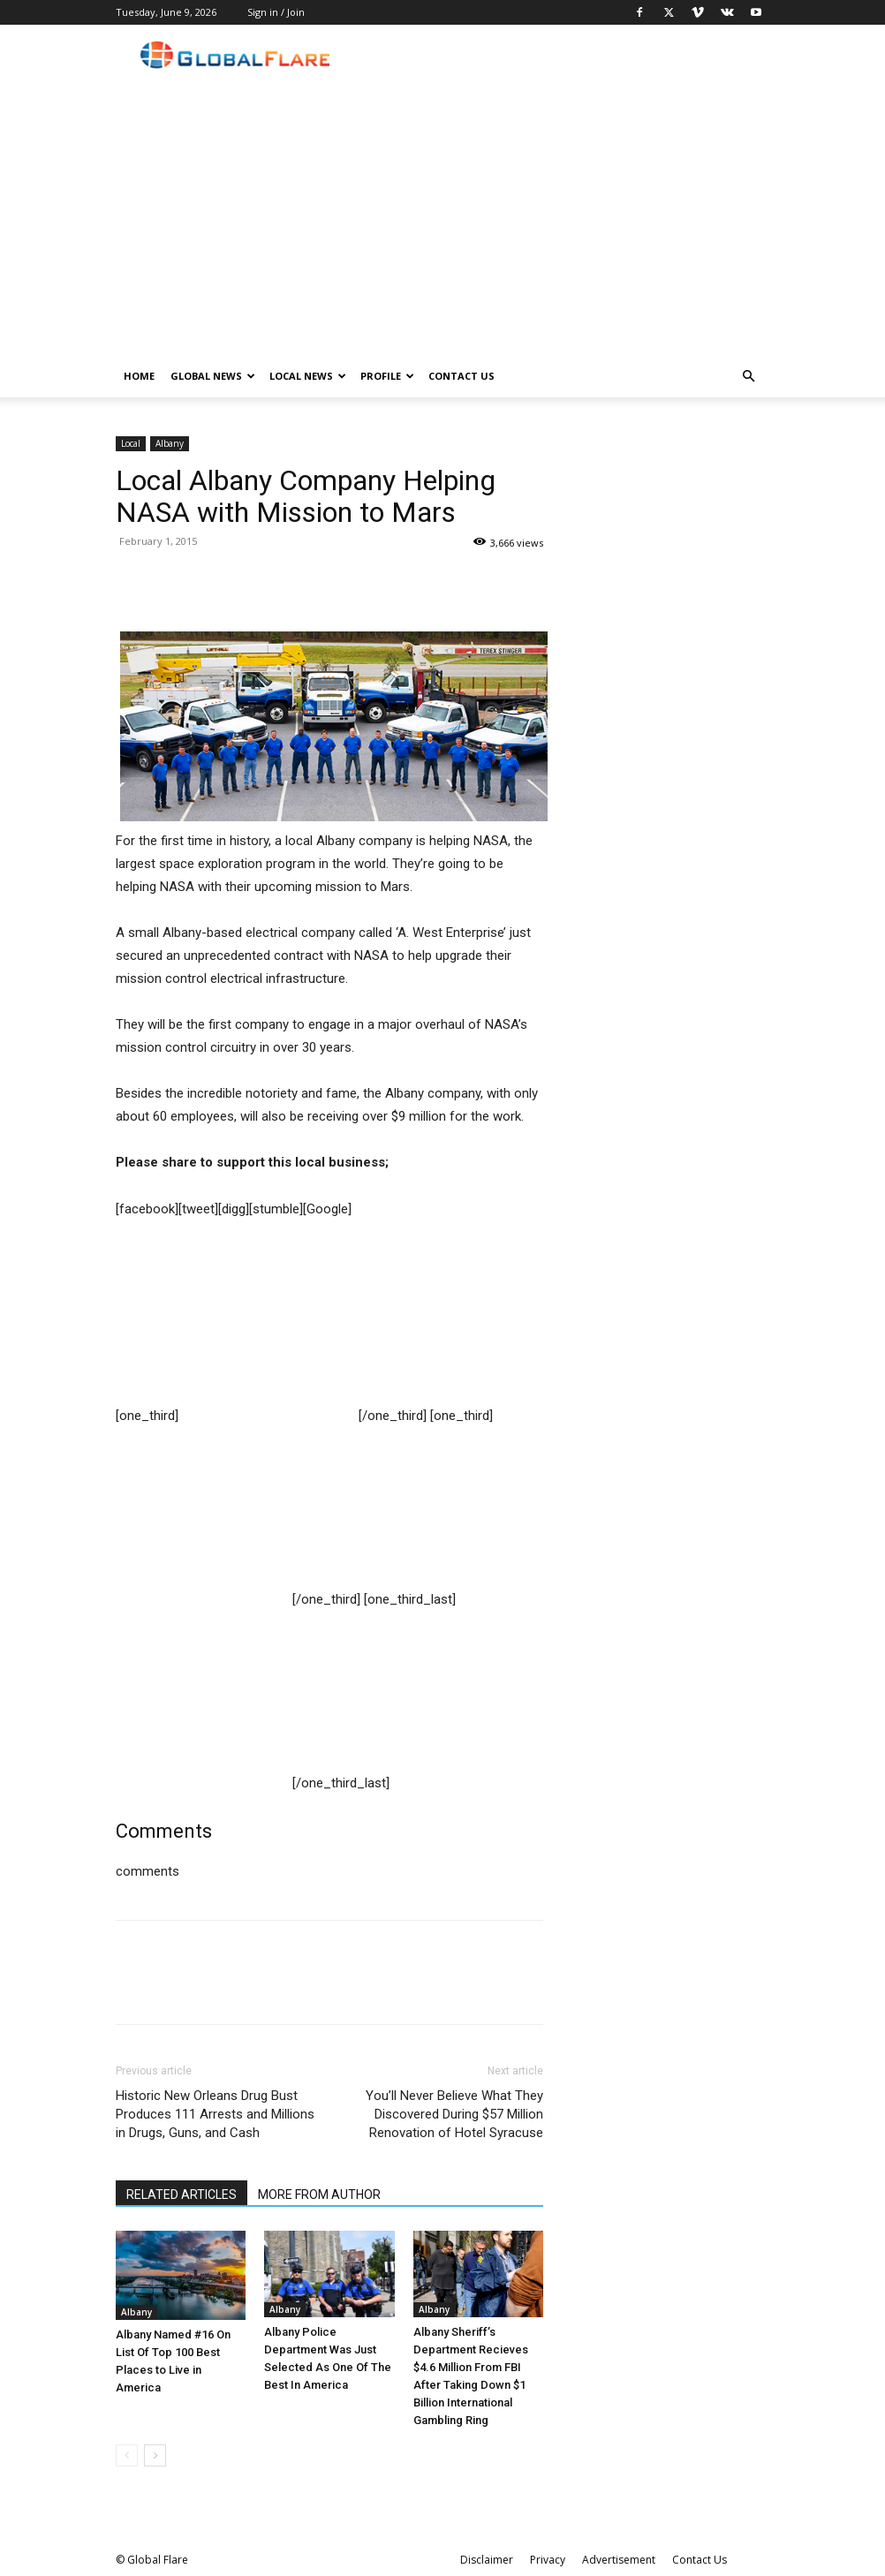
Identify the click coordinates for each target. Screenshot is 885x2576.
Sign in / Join (276, 12)
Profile (387, 375)
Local (130, 443)
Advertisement (618, 2559)
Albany (169, 443)
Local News (307, 375)
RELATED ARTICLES (181, 2194)
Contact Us (461, 375)
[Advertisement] (442, 222)
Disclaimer (486, 2559)
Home (139, 375)
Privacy (547, 2559)
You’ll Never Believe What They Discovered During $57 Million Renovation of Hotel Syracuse (454, 2114)
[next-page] (155, 2455)
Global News (212, 375)
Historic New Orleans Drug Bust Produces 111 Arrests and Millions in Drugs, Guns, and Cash (215, 2114)
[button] (748, 376)
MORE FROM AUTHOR (319, 2194)
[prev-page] (127, 2455)
